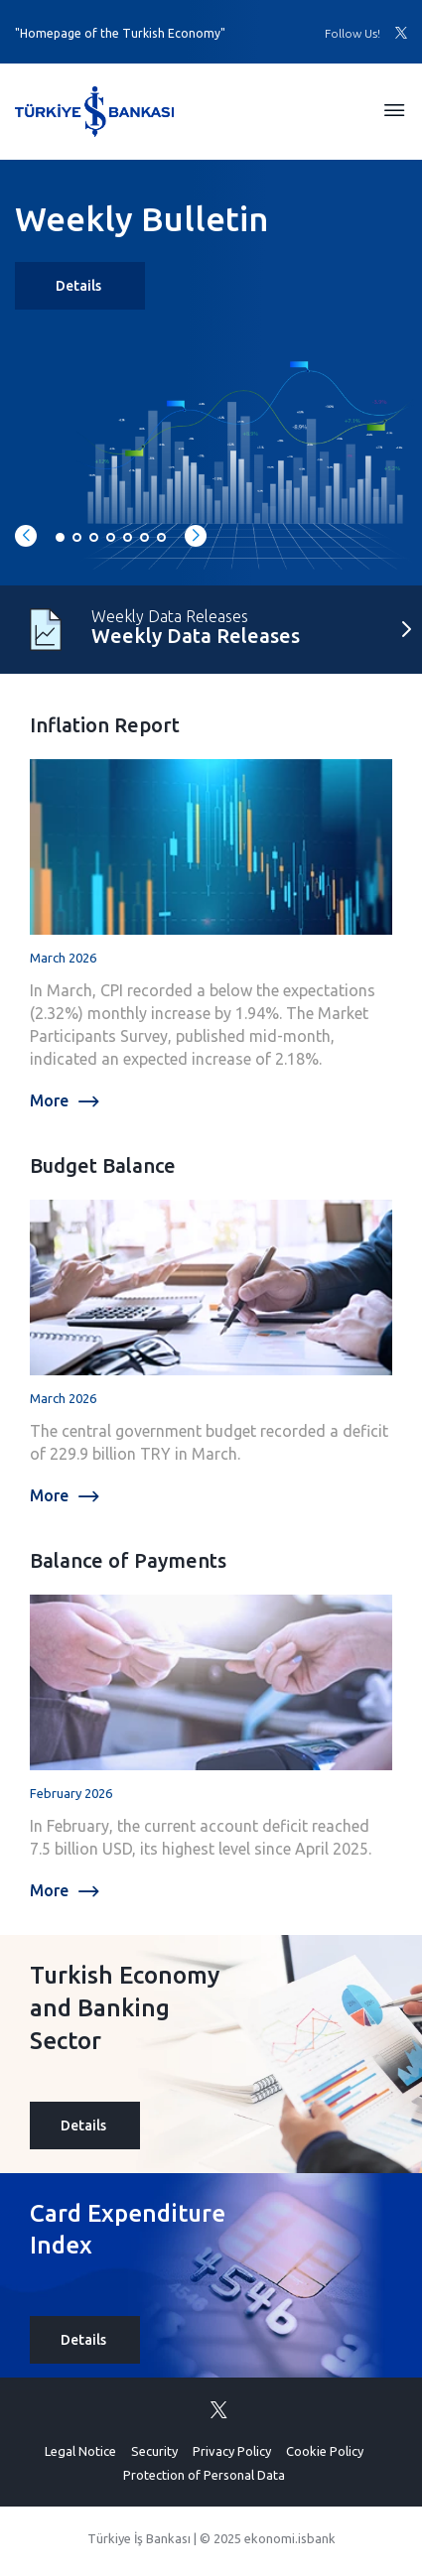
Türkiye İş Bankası (139, 2538)
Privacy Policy (232, 2451)
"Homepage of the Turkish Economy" (120, 33)
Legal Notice (80, 2451)
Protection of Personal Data (204, 2475)
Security (154, 2451)
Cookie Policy (324, 2451)
